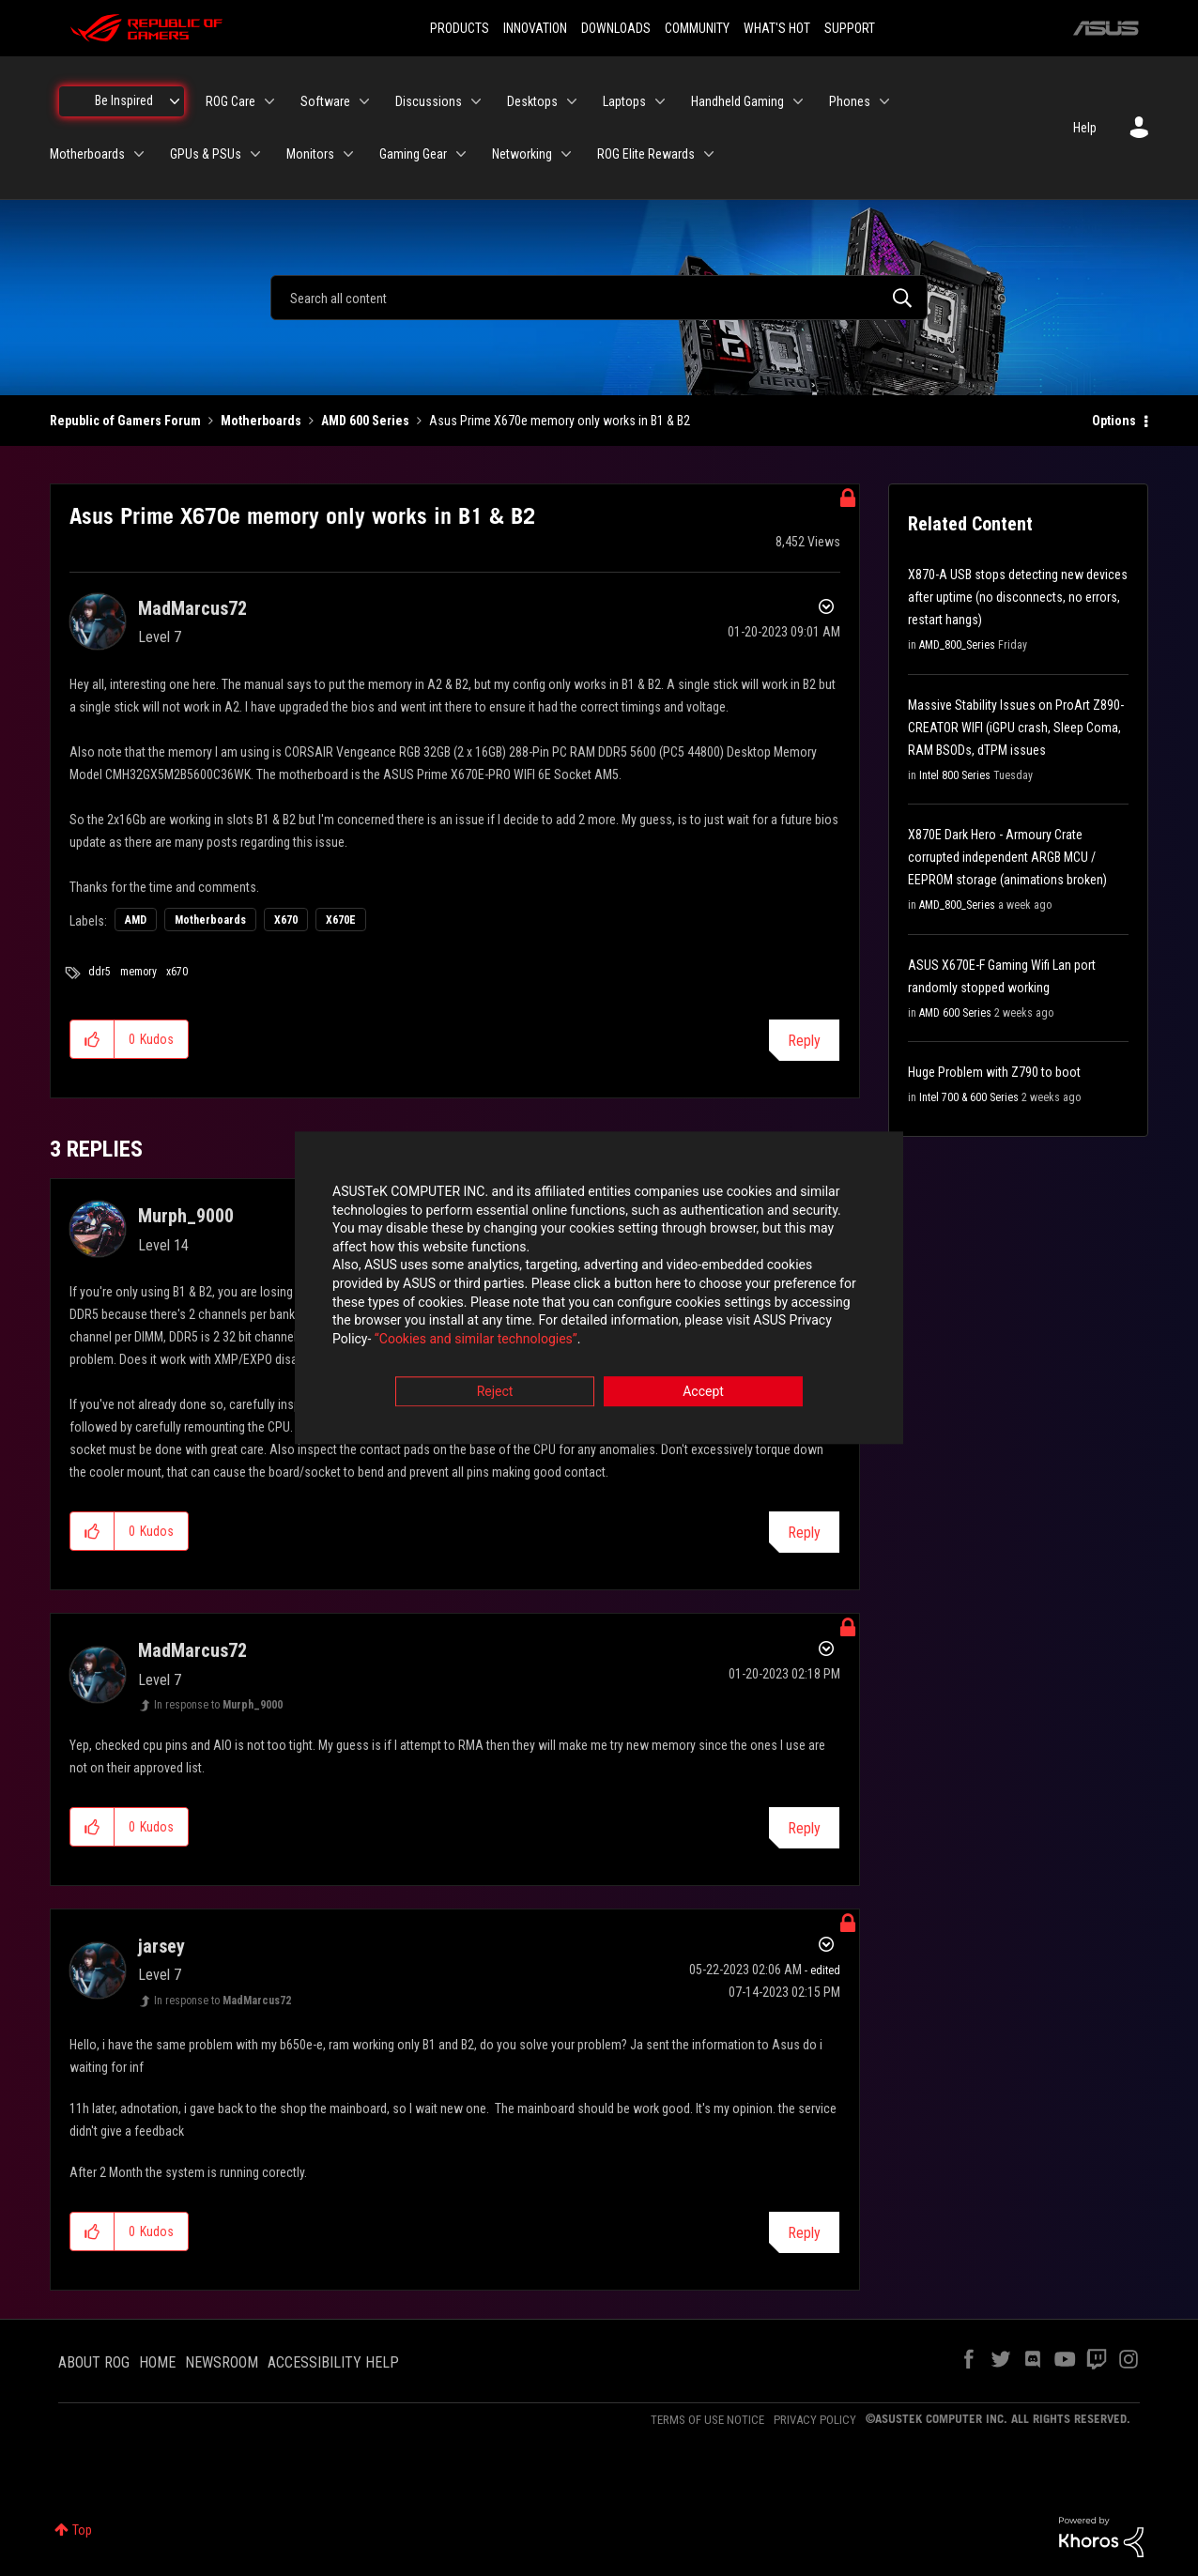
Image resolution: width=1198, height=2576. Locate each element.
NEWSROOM (221, 2362)
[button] (92, 1039)
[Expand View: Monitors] (348, 154)
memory (138, 971)
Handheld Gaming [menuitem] (737, 101)
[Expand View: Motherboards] (139, 154)
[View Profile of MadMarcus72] (192, 608)
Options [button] (1114, 420)
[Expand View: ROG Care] (269, 101)
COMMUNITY (697, 28)
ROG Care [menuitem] (230, 101)
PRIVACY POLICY (815, 2420)
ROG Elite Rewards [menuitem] (646, 153)
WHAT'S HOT (777, 28)
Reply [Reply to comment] (804, 1532)
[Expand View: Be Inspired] (174, 101)
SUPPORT (849, 28)
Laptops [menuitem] (624, 101)
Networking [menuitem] (522, 153)
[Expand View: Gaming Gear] (461, 154)
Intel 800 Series (955, 775)
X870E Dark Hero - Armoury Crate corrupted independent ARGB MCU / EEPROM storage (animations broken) (1007, 857)
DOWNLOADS (616, 28)
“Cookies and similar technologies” (476, 1338)
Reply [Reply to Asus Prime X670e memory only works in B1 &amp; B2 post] (804, 1041)
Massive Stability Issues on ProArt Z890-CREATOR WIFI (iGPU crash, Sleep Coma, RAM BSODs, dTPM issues (1016, 728)
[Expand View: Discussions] (476, 101)
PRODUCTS (459, 28)
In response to (218, 1704)
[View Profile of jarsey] (161, 1946)
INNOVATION (535, 28)
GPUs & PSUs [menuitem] (205, 153)
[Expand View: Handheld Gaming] (798, 101)
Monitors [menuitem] (310, 153)
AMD (135, 920)
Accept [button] (703, 1392)
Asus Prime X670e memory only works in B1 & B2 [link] (559, 420)
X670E (341, 920)
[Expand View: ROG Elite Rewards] (708, 154)
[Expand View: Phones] (884, 101)
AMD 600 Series (365, 420)
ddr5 (99, 971)
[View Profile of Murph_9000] (186, 1215)
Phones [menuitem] (849, 101)
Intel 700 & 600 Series (969, 1097)
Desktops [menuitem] (532, 101)
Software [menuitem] (325, 101)
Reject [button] (495, 1392)
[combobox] (599, 297)
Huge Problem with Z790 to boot (994, 1072)
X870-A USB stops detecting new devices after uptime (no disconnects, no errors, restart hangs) (1018, 597)
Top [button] (82, 2530)
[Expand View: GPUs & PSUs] (255, 154)
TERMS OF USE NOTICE (707, 2420)
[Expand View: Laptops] (660, 101)
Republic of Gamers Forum (125, 420)
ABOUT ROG (94, 2362)
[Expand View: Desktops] (571, 101)
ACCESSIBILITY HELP (333, 2362)
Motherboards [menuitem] (87, 153)
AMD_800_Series (957, 645)
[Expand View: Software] (364, 101)
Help (1085, 127)
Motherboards (261, 420)
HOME (157, 2362)
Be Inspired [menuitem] (124, 100)
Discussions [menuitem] (428, 101)
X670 (286, 920)
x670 (177, 971)
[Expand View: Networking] (566, 154)
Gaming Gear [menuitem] (413, 153)
